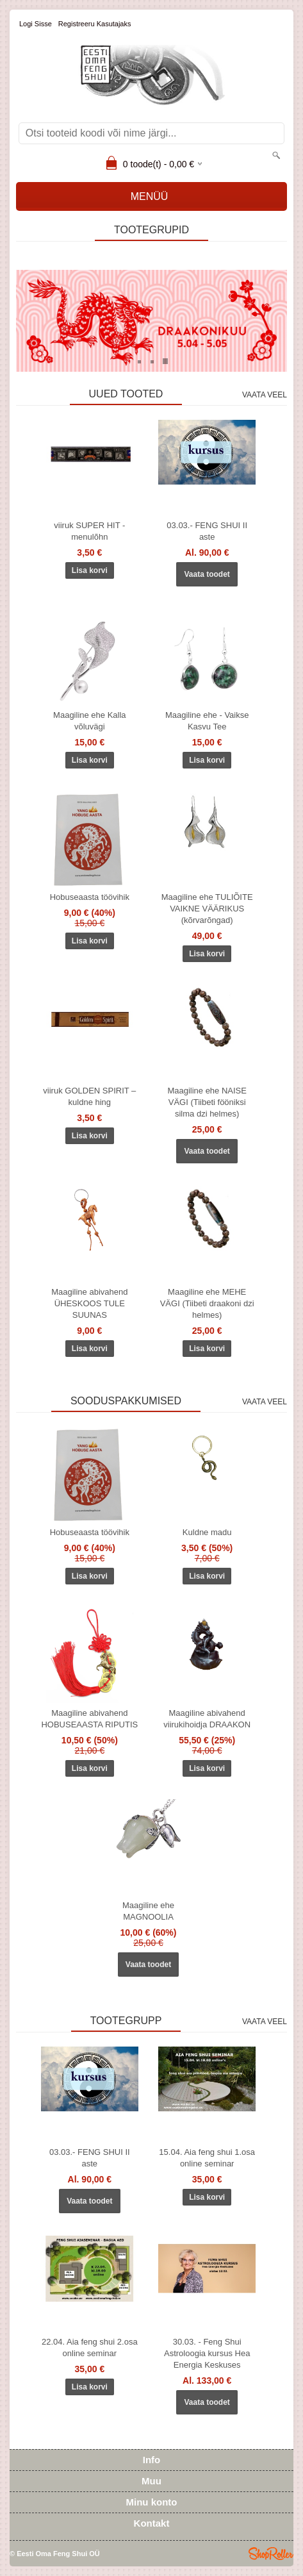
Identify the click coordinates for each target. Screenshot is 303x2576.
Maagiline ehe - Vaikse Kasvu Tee (207, 720)
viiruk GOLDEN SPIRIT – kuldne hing (89, 1096)
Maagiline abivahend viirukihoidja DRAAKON (206, 1718)
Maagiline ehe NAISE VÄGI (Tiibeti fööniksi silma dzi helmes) (207, 1102)
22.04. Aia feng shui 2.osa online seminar (90, 2347)
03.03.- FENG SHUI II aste (207, 531)
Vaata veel (264, 394)
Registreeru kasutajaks (94, 24)
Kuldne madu (207, 1532)
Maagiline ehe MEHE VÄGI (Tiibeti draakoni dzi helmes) (207, 1303)
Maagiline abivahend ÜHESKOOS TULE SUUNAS (89, 1303)
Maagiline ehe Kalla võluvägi (89, 720)
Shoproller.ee (271, 2553)
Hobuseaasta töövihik (89, 897)
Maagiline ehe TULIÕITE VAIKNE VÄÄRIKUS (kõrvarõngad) (207, 908)
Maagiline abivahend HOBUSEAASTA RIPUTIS (89, 1718)
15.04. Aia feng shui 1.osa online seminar (207, 2157)
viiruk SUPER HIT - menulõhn (89, 531)
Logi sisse (35, 24)
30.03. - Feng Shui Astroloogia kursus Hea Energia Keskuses (207, 2353)
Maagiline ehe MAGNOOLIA (148, 1911)
